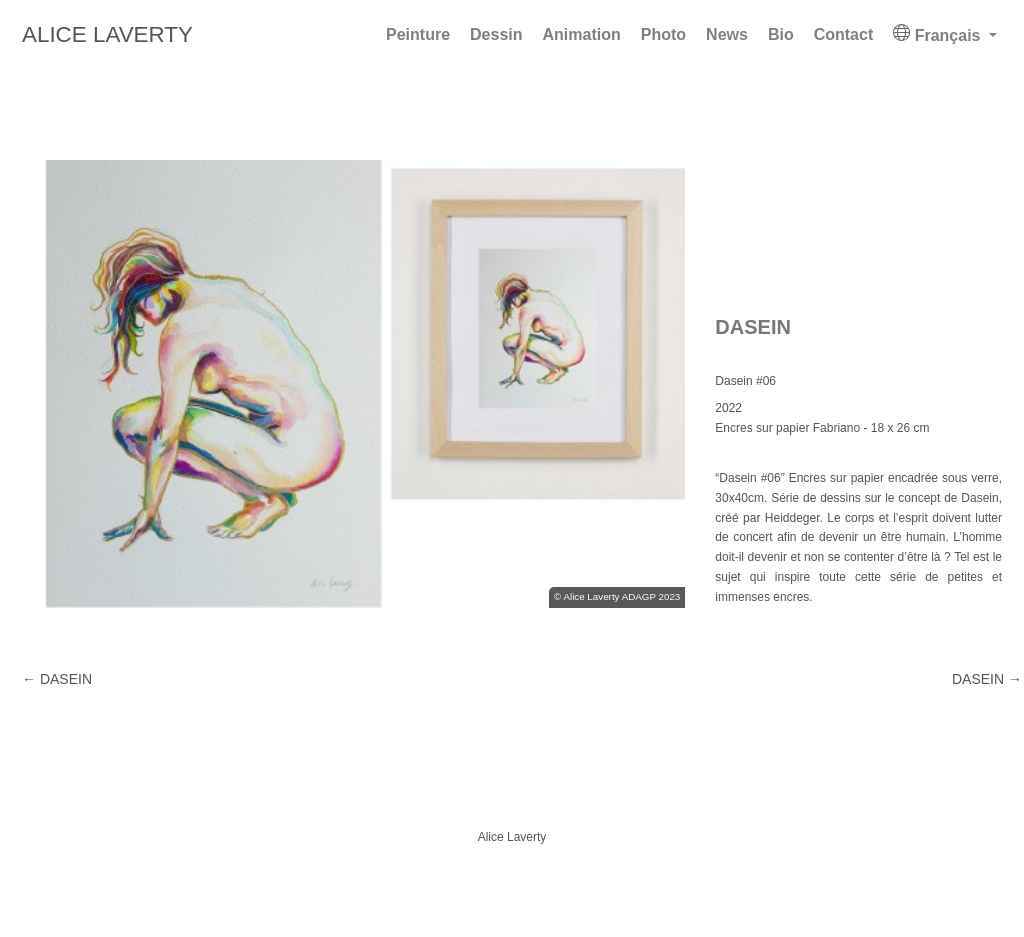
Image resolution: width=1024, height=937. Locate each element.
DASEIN (987, 679)
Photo (663, 34)
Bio (781, 34)
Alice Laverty (107, 34)
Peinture (418, 34)
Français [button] (939, 34)
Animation (582, 34)
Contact (844, 34)
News (727, 34)
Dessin (496, 34)
